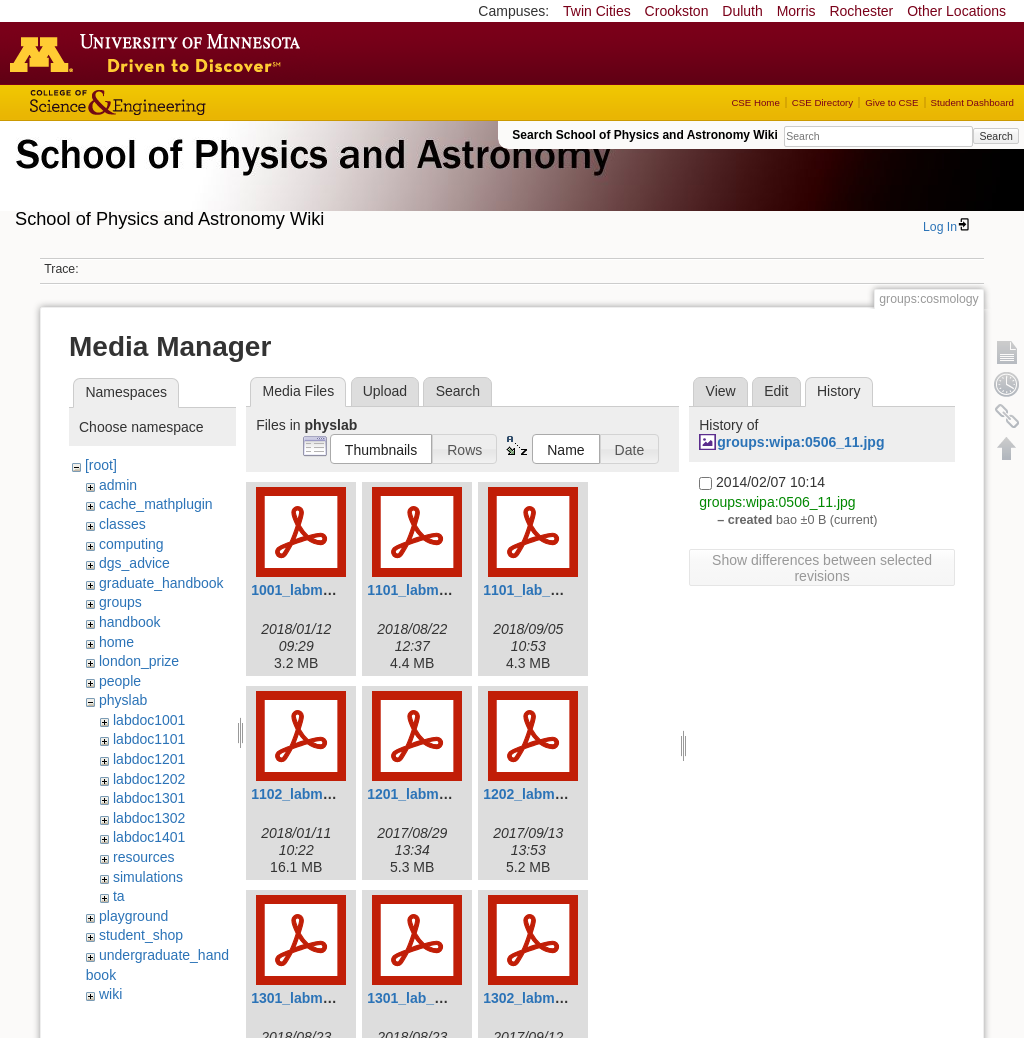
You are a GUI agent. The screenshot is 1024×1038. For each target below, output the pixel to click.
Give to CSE (891, 102)
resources (143, 857)
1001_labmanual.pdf (318, 590)
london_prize (139, 661)
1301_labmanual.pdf (318, 998)
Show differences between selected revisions (822, 568)
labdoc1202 (149, 779)
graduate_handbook (161, 583)
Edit (776, 391)
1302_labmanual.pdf (550, 998)
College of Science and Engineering (180, 102)
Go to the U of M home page (160, 53)
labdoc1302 (149, 818)
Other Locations (956, 11)
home (116, 642)
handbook (130, 622)
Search (995, 136)
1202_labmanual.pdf (550, 794)
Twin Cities (597, 11)
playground (133, 916)
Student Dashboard (972, 102)
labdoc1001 (149, 720)
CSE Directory (822, 102)
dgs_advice (134, 563)
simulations (148, 877)
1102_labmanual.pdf (318, 794)
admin (118, 485)
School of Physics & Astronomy (310, 178)
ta (119, 896)
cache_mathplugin (156, 504)
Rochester (861, 11)
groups (120, 602)
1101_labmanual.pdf (434, 590)
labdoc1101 (149, 739)
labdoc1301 (149, 798)
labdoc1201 (149, 759)
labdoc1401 (149, 837)
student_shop (141, 935)
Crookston (677, 11)
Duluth (742, 11)
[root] (101, 465)
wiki (110, 994)
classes (122, 524)
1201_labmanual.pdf (434, 794)
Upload (385, 391)
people (120, 681)
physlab (123, 700)
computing (131, 544)
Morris (796, 11)
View (721, 391)
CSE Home (755, 102)
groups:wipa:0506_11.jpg (800, 442)
